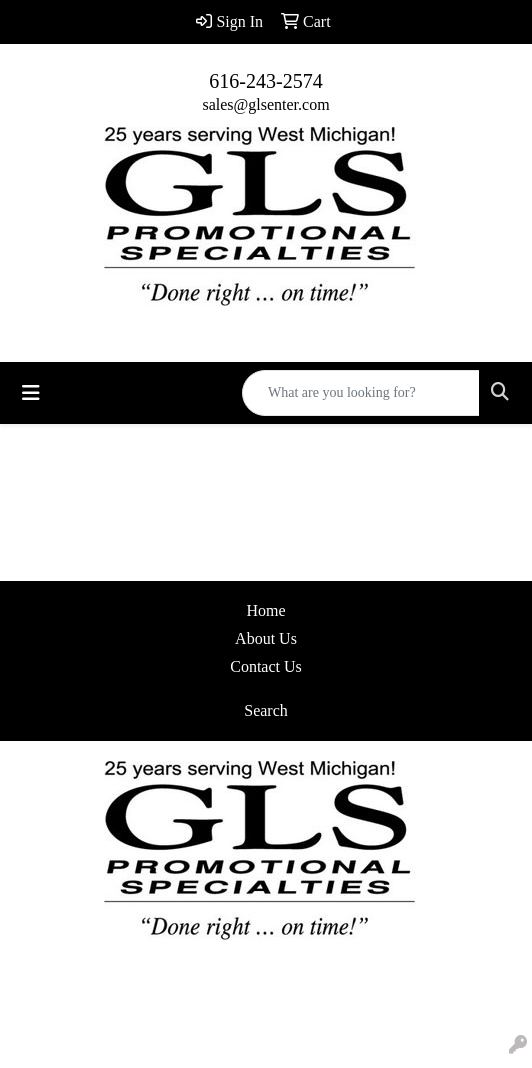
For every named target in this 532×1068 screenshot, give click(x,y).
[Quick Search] (361, 393)
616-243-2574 (265, 81)
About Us (266, 638)
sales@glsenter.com (265, 104)
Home (265, 610)
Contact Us (266, 666)
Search (266, 710)
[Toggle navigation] (31, 393)
